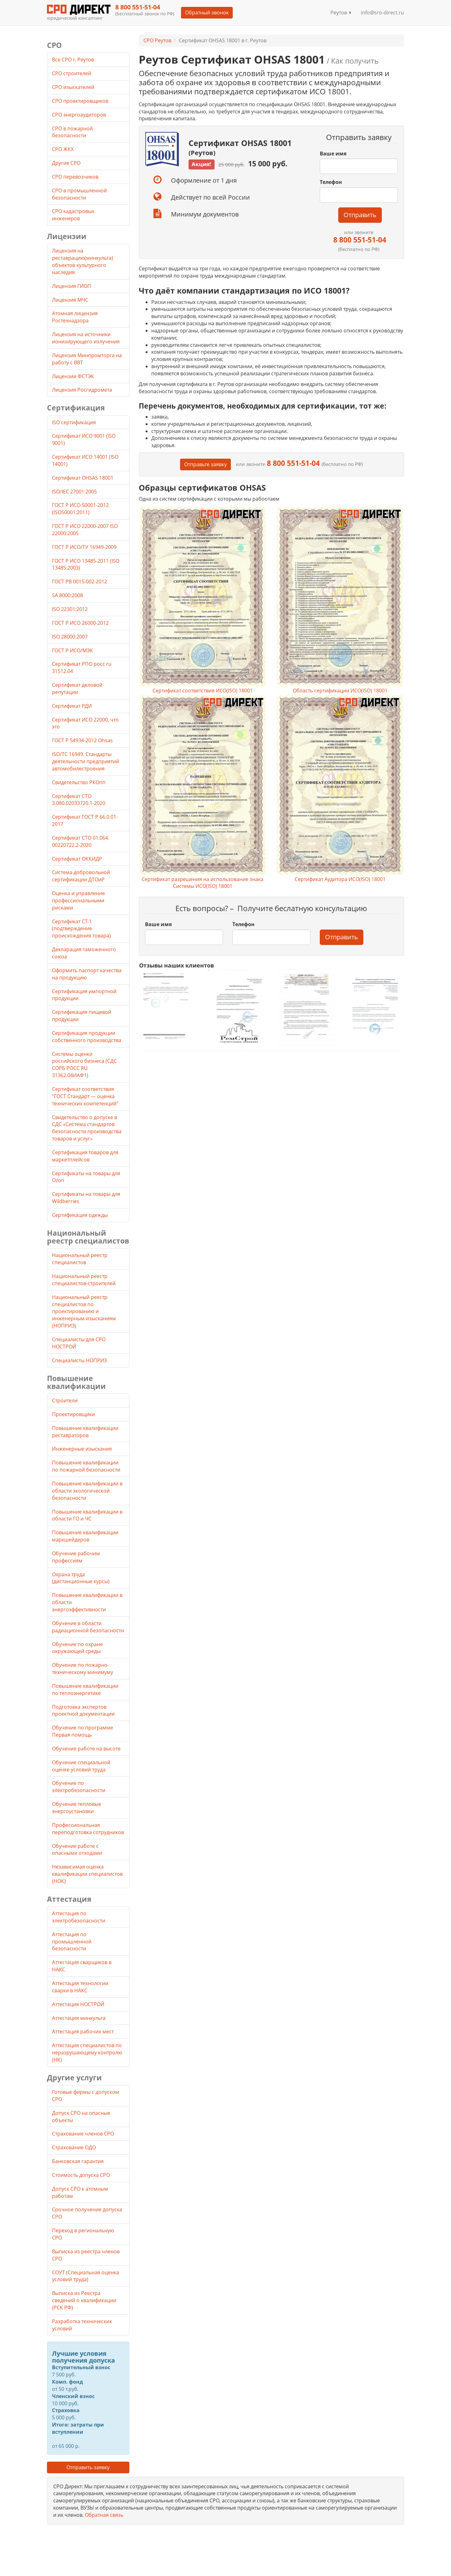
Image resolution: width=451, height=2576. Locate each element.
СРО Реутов (157, 40)
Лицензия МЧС (70, 299)
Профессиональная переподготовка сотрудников (88, 1829)
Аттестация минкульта (79, 2018)
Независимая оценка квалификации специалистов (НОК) (87, 1874)
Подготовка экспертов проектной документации (83, 1710)
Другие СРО (67, 162)
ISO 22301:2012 (70, 609)
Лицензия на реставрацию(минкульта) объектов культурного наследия (82, 261)
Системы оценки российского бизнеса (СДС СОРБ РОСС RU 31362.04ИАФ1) (84, 1065)
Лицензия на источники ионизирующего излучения (86, 338)
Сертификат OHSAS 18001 (82, 477)
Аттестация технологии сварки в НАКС (80, 1987)
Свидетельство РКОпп (79, 782)
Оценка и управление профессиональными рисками (78, 900)
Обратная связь (104, 2514)
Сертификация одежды (80, 1215)
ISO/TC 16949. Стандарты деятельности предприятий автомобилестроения (85, 761)
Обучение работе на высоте (86, 1748)
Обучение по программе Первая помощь (82, 1731)
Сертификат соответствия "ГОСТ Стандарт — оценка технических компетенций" (85, 1096)
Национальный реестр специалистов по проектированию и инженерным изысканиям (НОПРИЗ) (84, 1311)
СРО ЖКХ (63, 149)
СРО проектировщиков (81, 100)
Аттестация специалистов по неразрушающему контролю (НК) (87, 2052)
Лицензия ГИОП (71, 286)
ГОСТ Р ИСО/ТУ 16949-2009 (84, 547)
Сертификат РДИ (72, 705)
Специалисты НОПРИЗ (79, 1360)
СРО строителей (72, 73)
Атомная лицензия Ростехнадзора (75, 317)
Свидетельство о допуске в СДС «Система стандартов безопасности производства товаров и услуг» (87, 1128)
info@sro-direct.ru (382, 12)
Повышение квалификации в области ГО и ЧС (87, 1515)
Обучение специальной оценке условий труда (81, 1766)
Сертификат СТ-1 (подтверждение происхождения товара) (81, 928)
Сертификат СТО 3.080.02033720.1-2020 (78, 800)
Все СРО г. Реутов (73, 59)
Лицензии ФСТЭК (73, 376)
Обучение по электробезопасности (78, 1787)
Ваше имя (333, 153)
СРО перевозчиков (76, 176)
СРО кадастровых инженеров (73, 215)
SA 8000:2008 (67, 595)
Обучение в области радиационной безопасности (88, 1627)
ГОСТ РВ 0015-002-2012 (79, 581)
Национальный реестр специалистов (79, 1259)
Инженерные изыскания (82, 1448)
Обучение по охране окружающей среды (77, 1648)
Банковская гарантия (78, 2161)
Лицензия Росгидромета (82, 389)
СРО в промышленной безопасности (79, 194)
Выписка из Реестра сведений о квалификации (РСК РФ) (84, 2300)
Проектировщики (73, 1414)
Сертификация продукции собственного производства (86, 1037)
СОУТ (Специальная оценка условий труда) (85, 2276)
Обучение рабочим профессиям (76, 1557)
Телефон (331, 182)
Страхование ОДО (74, 2147)
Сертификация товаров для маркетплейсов (85, 1156)
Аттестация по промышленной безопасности (71, 1941)
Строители (65, 1400)
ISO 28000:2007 (70, 636)
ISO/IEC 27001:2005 (74, 491)
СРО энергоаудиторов (79, 114)
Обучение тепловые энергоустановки (76, 1808)
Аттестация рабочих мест (83, 2031)
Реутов (340, 12)
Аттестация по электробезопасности (78, 1917)
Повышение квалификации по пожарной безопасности (86, 1466)
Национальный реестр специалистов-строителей (84, 1280)
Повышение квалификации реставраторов (85, 1432)
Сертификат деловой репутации (77, 688)
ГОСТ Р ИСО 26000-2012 (80, 622)
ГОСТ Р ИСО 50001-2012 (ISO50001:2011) (80, 509)
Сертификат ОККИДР (77, 858)
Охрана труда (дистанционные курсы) (81, 1578)
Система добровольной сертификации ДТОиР (81, 876)
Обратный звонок (207, 12)
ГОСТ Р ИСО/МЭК (72, 650)
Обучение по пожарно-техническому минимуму (82, 1668)
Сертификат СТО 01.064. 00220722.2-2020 (80, 841)
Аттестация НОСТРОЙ (78, 2004)
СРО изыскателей (74, 87)
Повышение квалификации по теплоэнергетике (85, 1689)
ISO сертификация (74, 422)
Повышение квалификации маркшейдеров (85, 1536)
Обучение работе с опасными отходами (77, 1850)
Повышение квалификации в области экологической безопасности (87, 1490)
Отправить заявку (88, 2467)
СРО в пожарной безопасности (72, 132)
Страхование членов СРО (83, 2133)
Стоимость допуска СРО (81, 2175)
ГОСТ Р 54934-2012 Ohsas (82, 740)
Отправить (360, 215)
